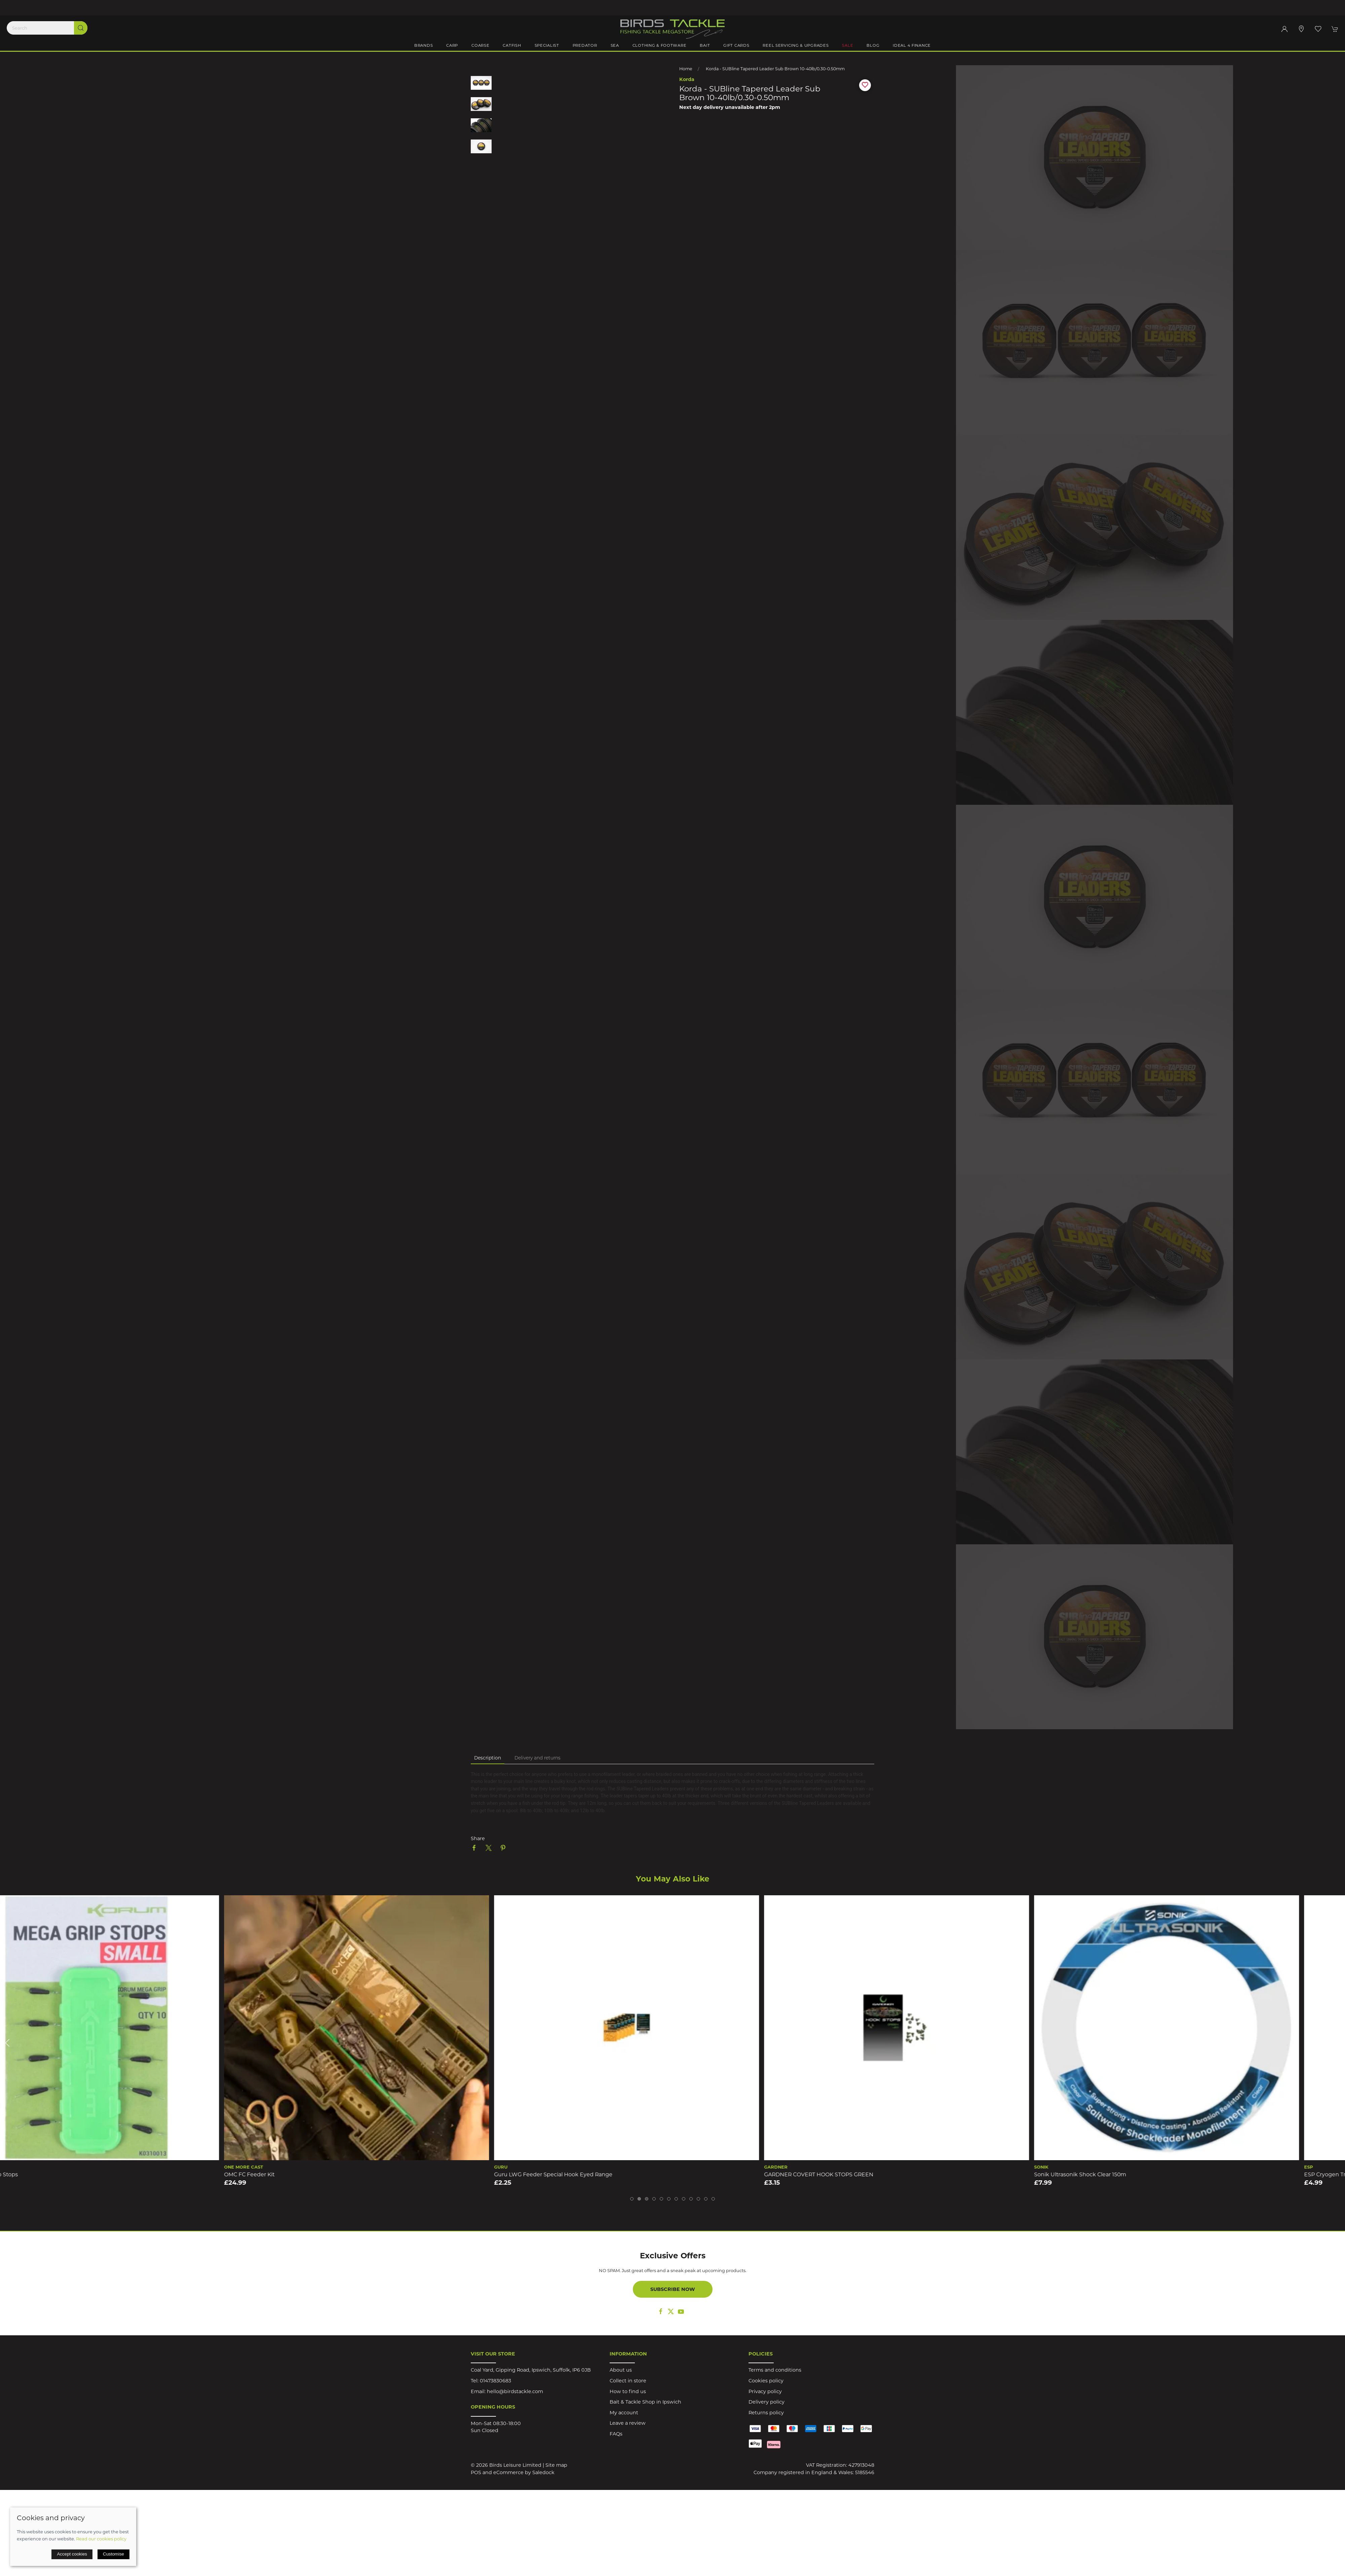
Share (478, 1838)
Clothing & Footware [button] (659, 45)
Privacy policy (765, 2391)
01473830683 (495, 2381)
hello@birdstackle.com (515, 2391)
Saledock (543, 2472)
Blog (873, 45)
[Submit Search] (80, 28)
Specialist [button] (547, 45)
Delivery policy (766, 2402)
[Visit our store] (1301, 29)
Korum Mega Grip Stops (32, 2174)
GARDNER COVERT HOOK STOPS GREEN (864, 2174)
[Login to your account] (1284, 29)
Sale (847, 45)
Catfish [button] (512, 45)
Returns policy (766, 2413)
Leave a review (628, 2423)
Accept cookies (72, 2554)
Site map (556, 2465)
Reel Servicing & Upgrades (796, 45)
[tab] (631, 2199)
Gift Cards (736, 45)
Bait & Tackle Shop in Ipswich (645, 2402)
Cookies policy (765, 2381)
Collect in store (628, 2381)
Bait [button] (705, 45)
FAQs (616, 2434)
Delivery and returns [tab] (537, 1757)
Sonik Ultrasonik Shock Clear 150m (1126, 2174)
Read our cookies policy (101, 2538)
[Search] (47, 28)
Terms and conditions (774, 2370)
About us (621, 2370)
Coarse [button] (480, 45)
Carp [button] (452, 45)
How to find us (628, 2391)
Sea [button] (615, 45)
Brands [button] (423, 45)
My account (624, 2413)
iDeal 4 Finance (912, 45)
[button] (1318, 29)
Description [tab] (487, 1757)
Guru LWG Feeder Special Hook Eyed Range (599, 2174)
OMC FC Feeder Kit (295, 2174)
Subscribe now (672, 2289)
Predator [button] (585, 45)
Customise (113, 2554)
